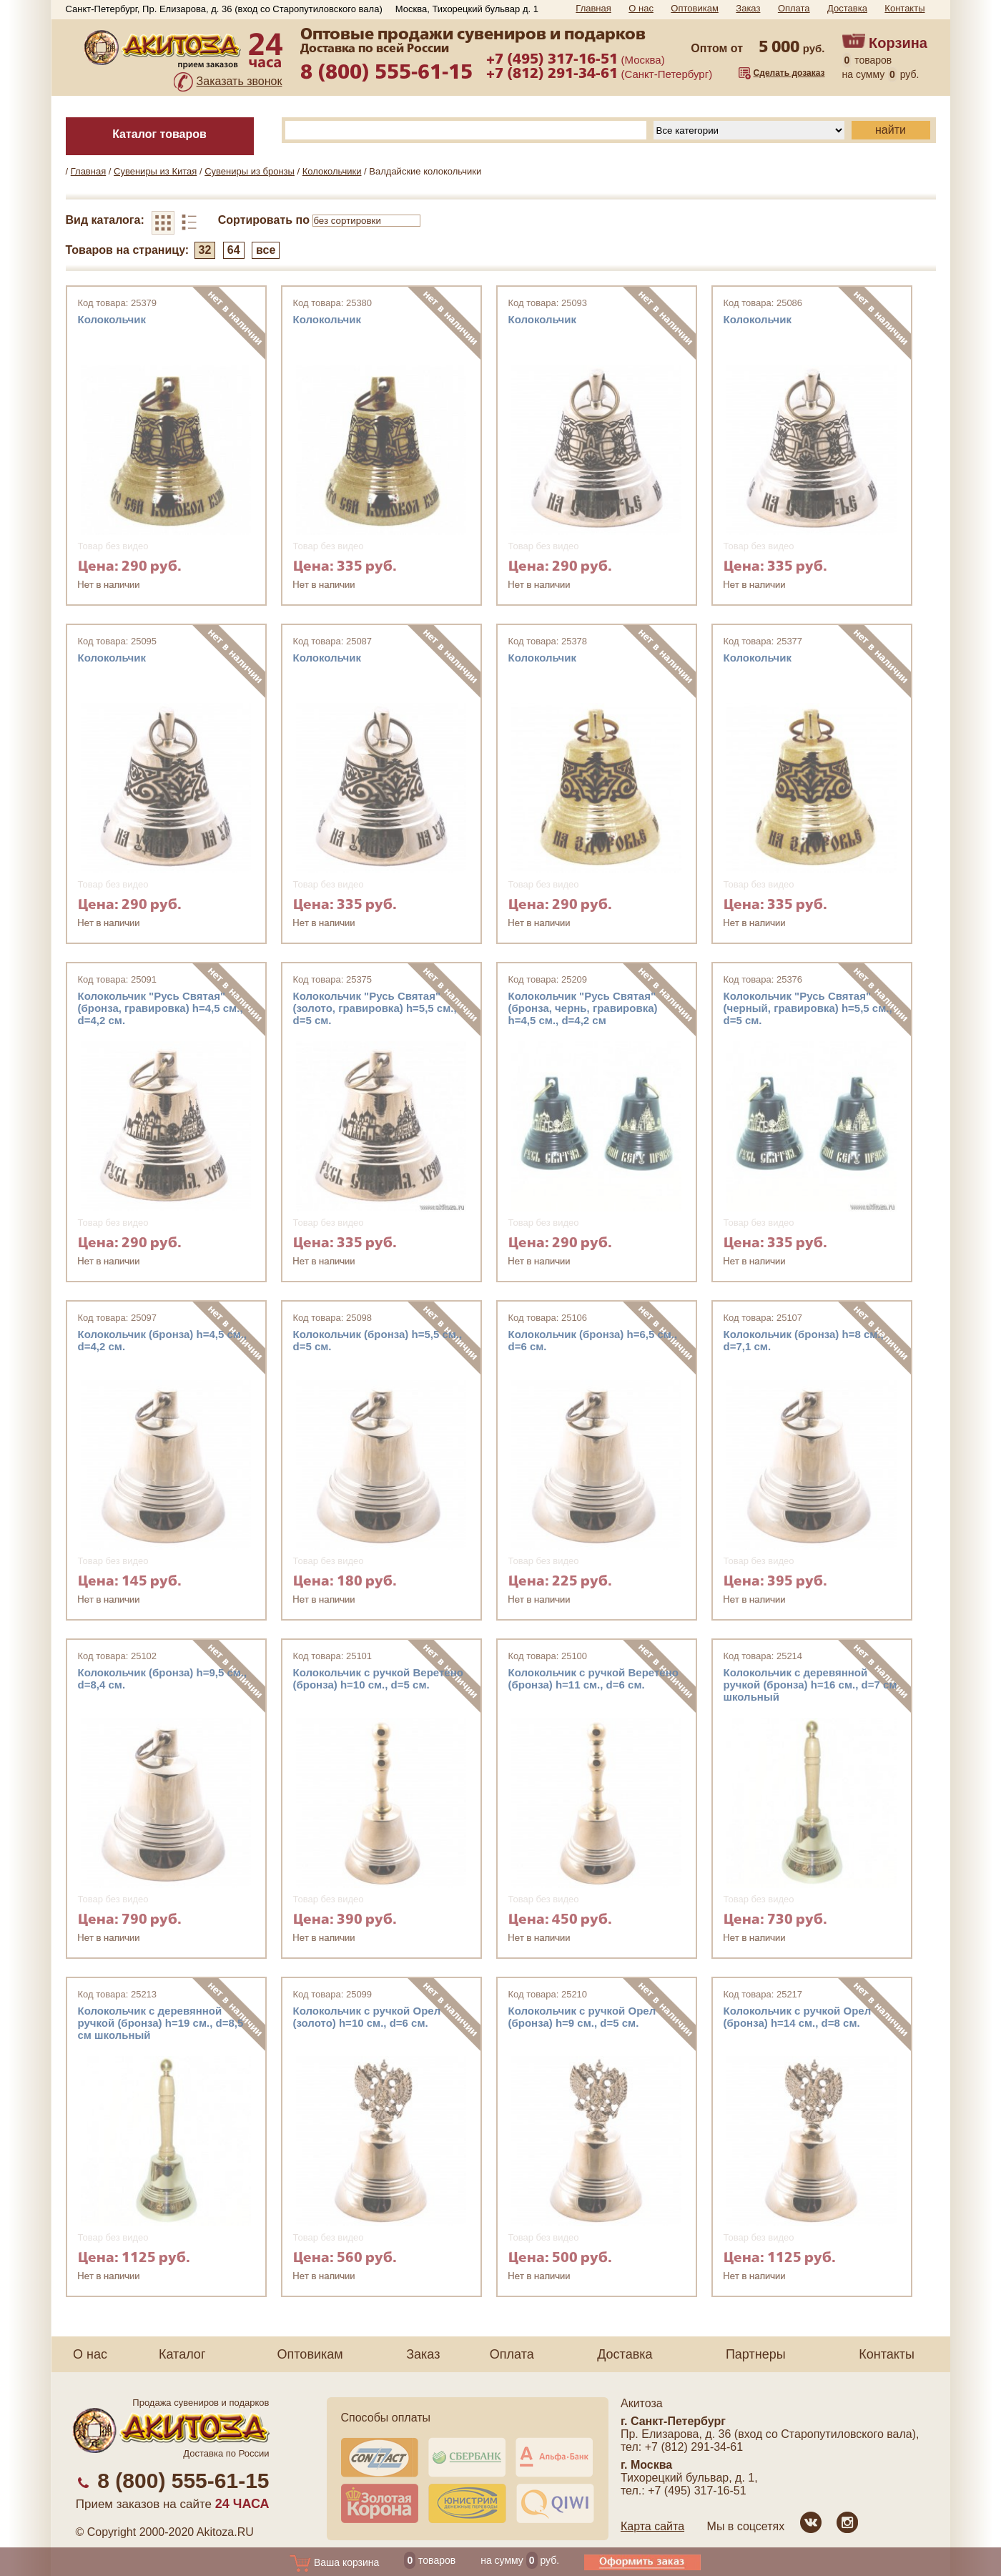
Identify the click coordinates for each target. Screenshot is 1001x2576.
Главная (593, 8)
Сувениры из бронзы (249, 171)
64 (233, 250)
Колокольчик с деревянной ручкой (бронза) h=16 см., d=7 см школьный (810, 1684)
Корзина (898, 43)
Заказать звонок (239, 81)
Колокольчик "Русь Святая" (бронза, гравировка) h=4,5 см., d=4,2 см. (160, 1008)
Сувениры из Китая (155, 171)
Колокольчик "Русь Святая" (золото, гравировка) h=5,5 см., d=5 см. (375, 1008)
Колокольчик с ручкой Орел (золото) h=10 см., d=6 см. (367, 2017)
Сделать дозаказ (789, 73)
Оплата (794, 8)
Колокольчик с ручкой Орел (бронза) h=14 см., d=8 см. (798, 2017)
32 (205, 250)
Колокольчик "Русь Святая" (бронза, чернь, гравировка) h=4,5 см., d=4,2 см (583, 1008)
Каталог (182, 2354)
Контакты (904, 8)
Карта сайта (652, 2526)
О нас (641, 8)
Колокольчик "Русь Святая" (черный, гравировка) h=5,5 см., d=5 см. (808, 1008)
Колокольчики (332, 171)
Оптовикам (695, 8)
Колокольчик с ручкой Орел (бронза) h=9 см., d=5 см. (582, 2017)
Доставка (847, 8)
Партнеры (756, 2354)
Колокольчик (112, 319)
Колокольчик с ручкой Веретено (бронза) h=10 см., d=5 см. (378, 1678)
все (265, 250)
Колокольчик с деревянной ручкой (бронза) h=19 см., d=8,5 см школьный (161, 2023)
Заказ (748, 8)
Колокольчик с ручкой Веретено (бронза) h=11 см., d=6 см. (593, 1678)
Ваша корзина (334, 2562)
